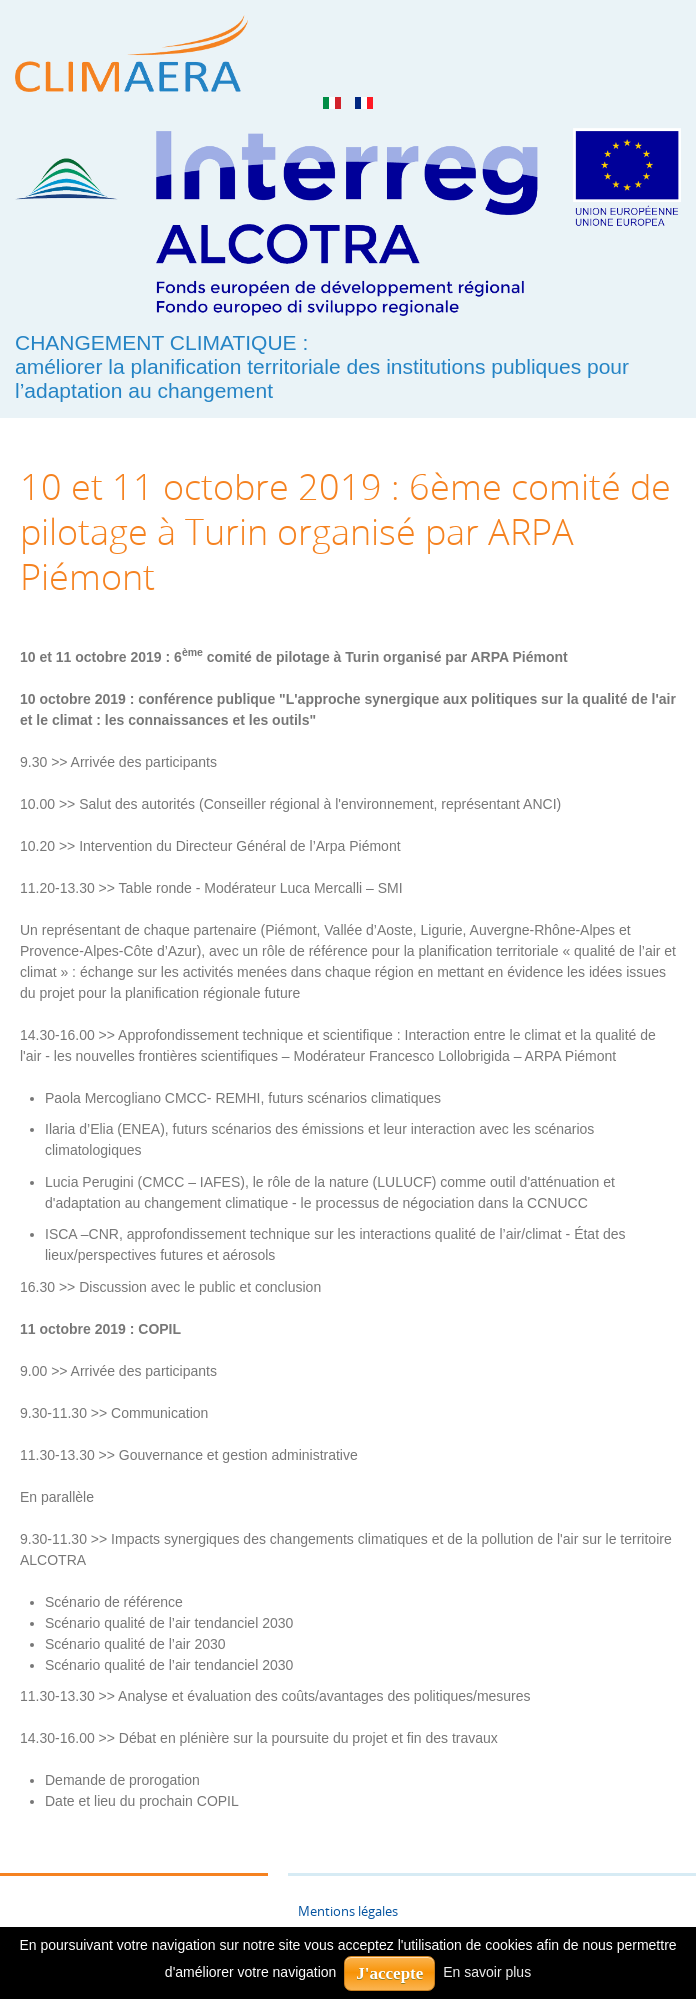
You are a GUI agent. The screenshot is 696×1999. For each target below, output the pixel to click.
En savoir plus (487, 1972)
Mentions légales (348, 1911)
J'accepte (389, 1973)
